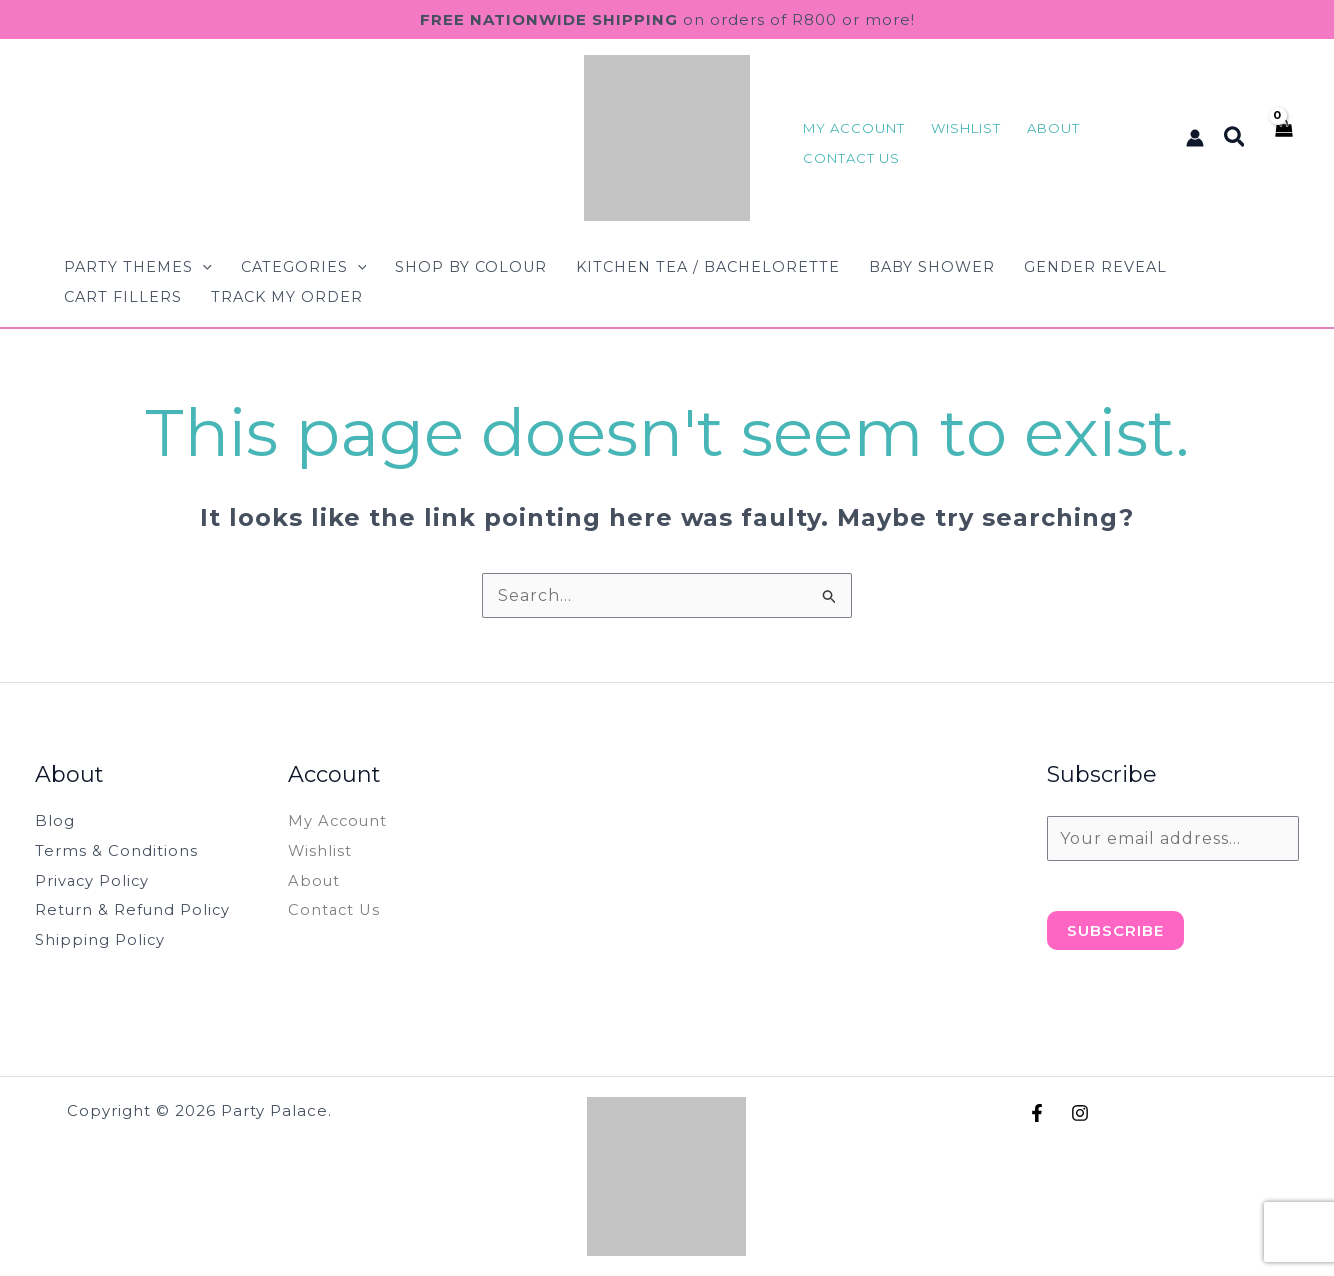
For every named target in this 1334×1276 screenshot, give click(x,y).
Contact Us (337, 909)
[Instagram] (1080, 1113)
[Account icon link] (1195, 138)
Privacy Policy (97, 880)
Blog (56, 820)
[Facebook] (1037, 1113)
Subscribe (1115, 930)
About (316, 880)
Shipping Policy (104, 939)
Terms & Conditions (120, 850)
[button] (1235, 138)
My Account (341, 820)
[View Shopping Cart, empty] (1282, 137)
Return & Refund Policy (142, 909)
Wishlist (322, 850)
